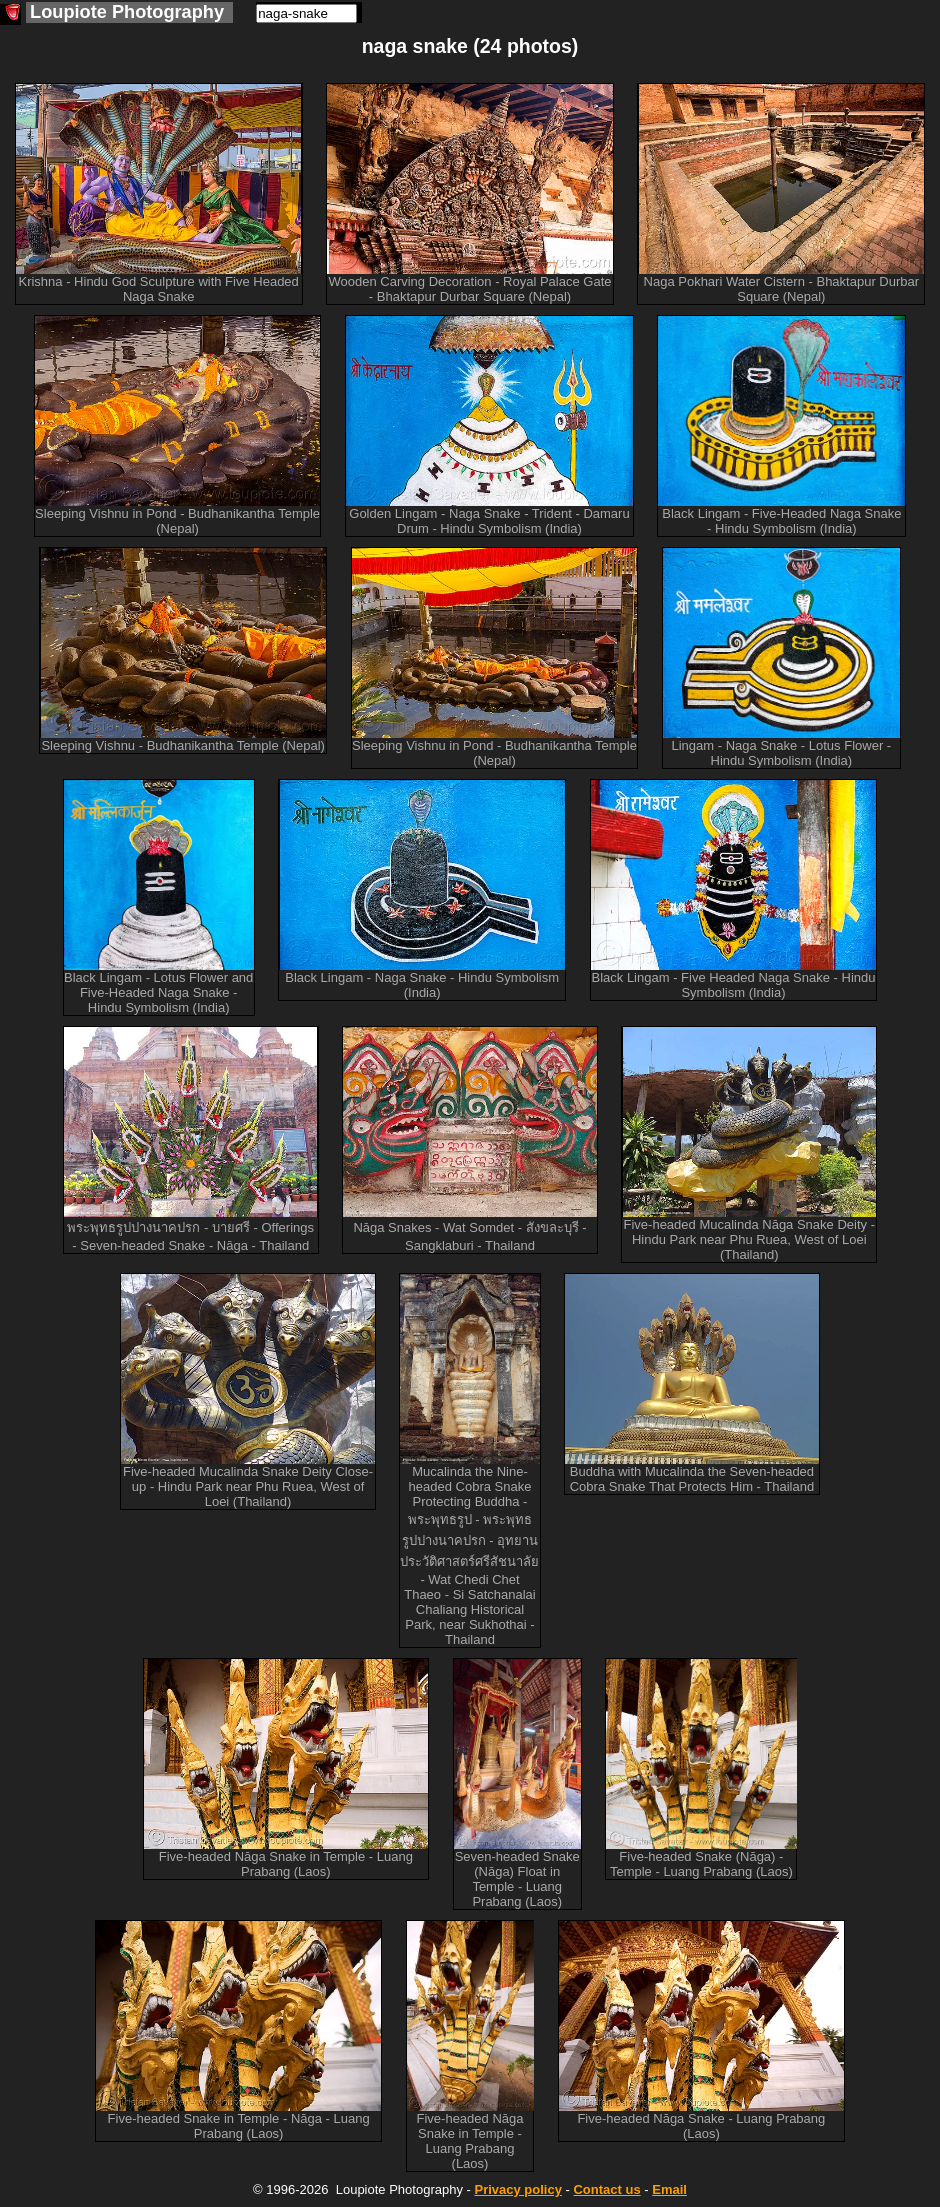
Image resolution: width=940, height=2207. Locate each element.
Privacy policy (517, 2189)
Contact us (606, 2189)
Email (669, 2189)
